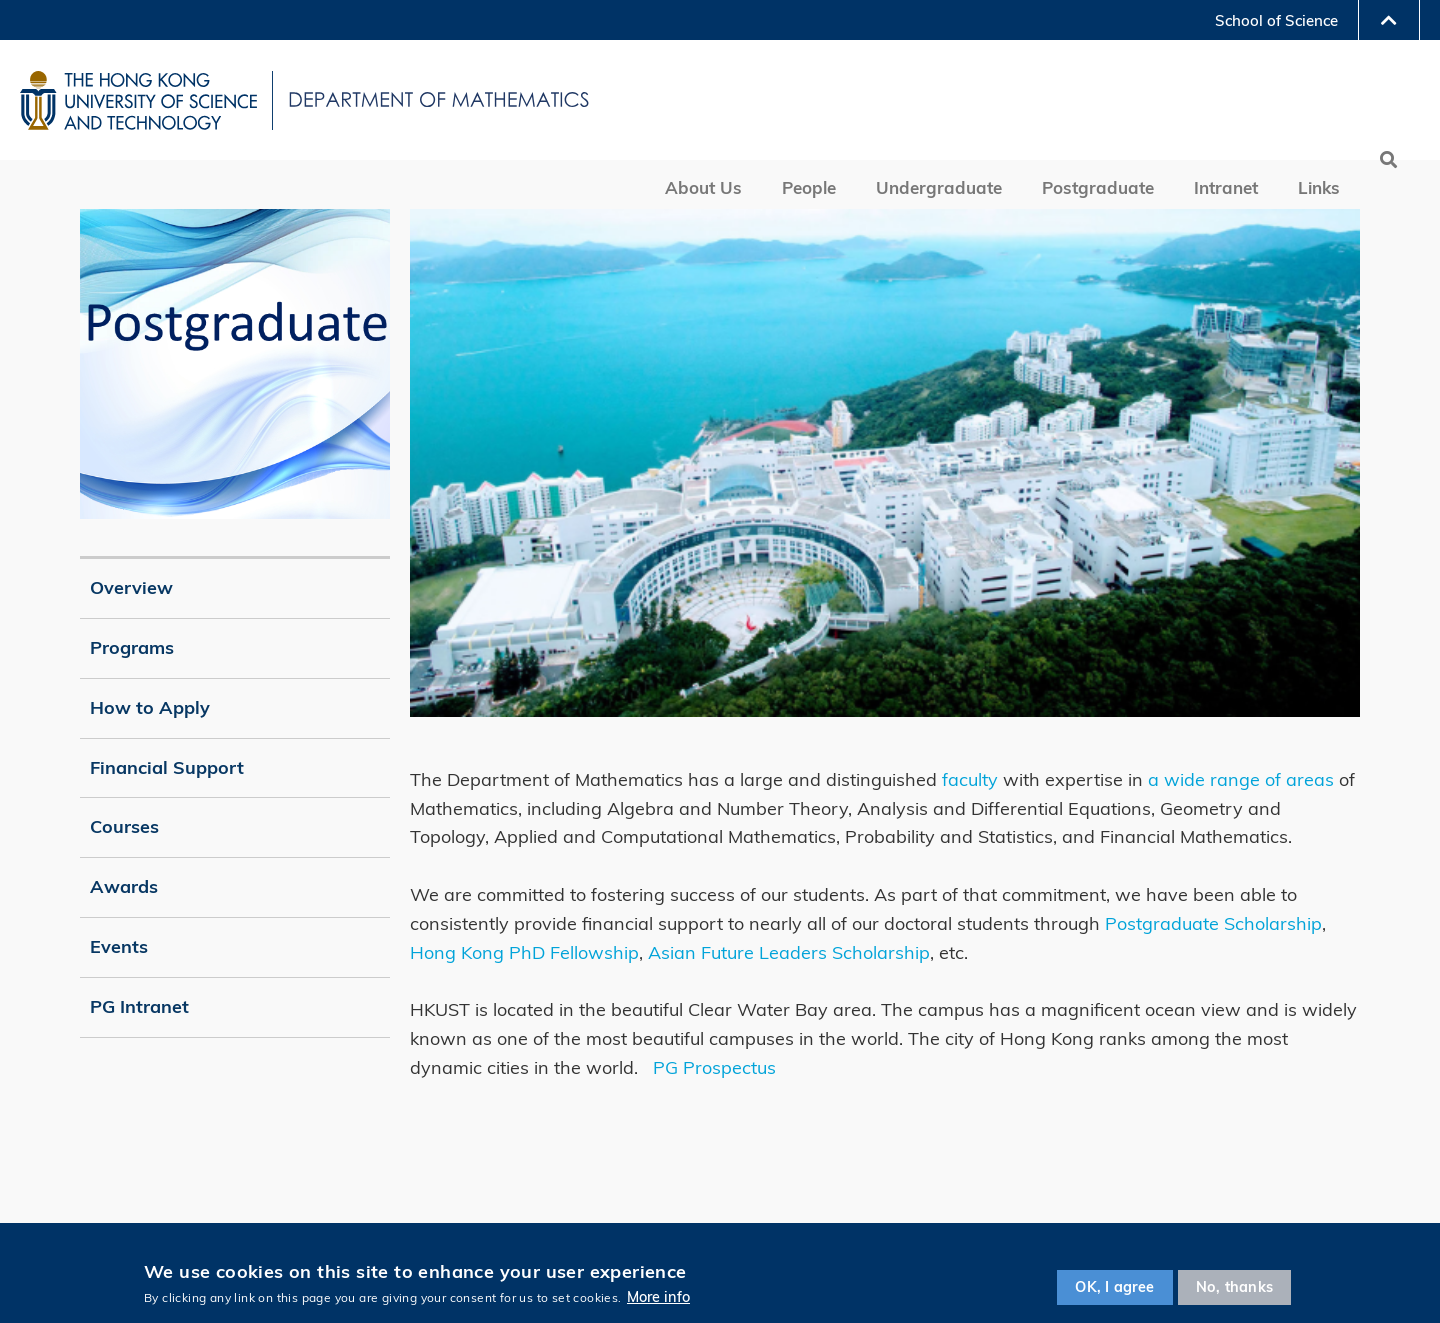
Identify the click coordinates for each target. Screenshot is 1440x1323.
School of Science (1276, 20)
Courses (124, 826)
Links (1319, 187)
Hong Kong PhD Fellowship (524, 952)
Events (119, 946)
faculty (970, 779)
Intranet (1226, 187)
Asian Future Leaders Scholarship (789, 952)
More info (658, 1297)
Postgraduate (1098, 187)
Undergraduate (939, 187)
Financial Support (167, 767)
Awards (124, 886)
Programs (132, 647)
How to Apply (150, 707)
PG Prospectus (714, 1067)
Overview (131, 587)
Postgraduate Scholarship (1213, 923)
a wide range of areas (1241, 779)
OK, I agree (1114, 1287)
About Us (703, 187)
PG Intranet (139, 1006)
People (809, 187)
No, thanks (1234, 1287)
